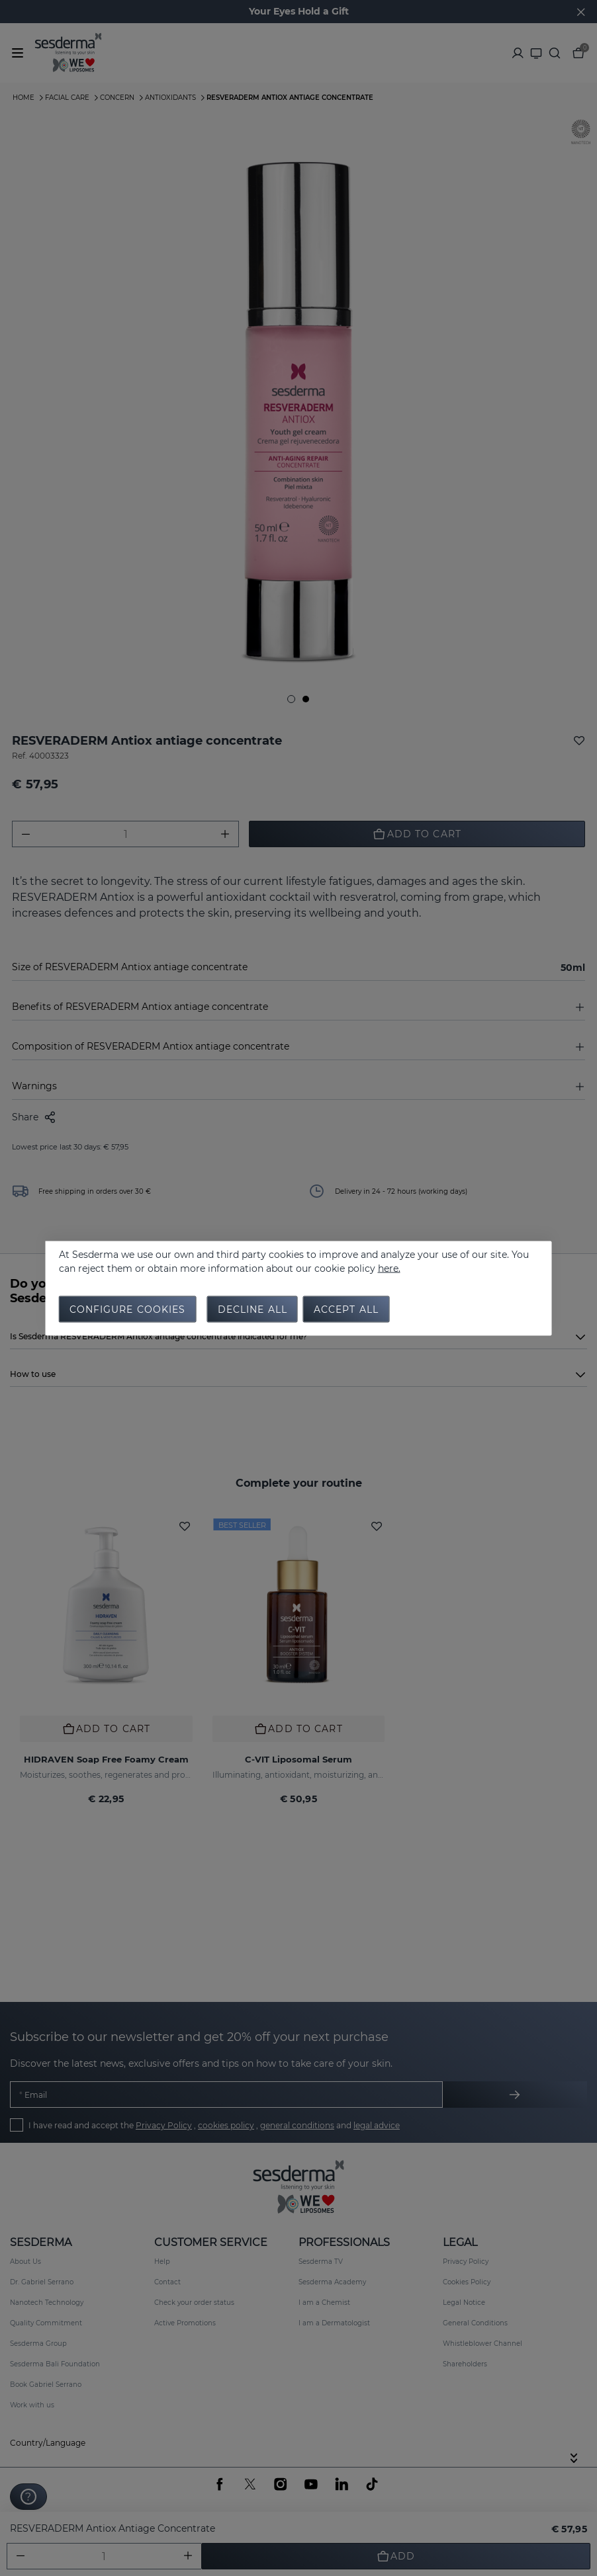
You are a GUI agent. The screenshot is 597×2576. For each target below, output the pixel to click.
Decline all (252, 1309)
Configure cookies (127, 1309)
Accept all (346, 1309)
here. (389, 1268)
